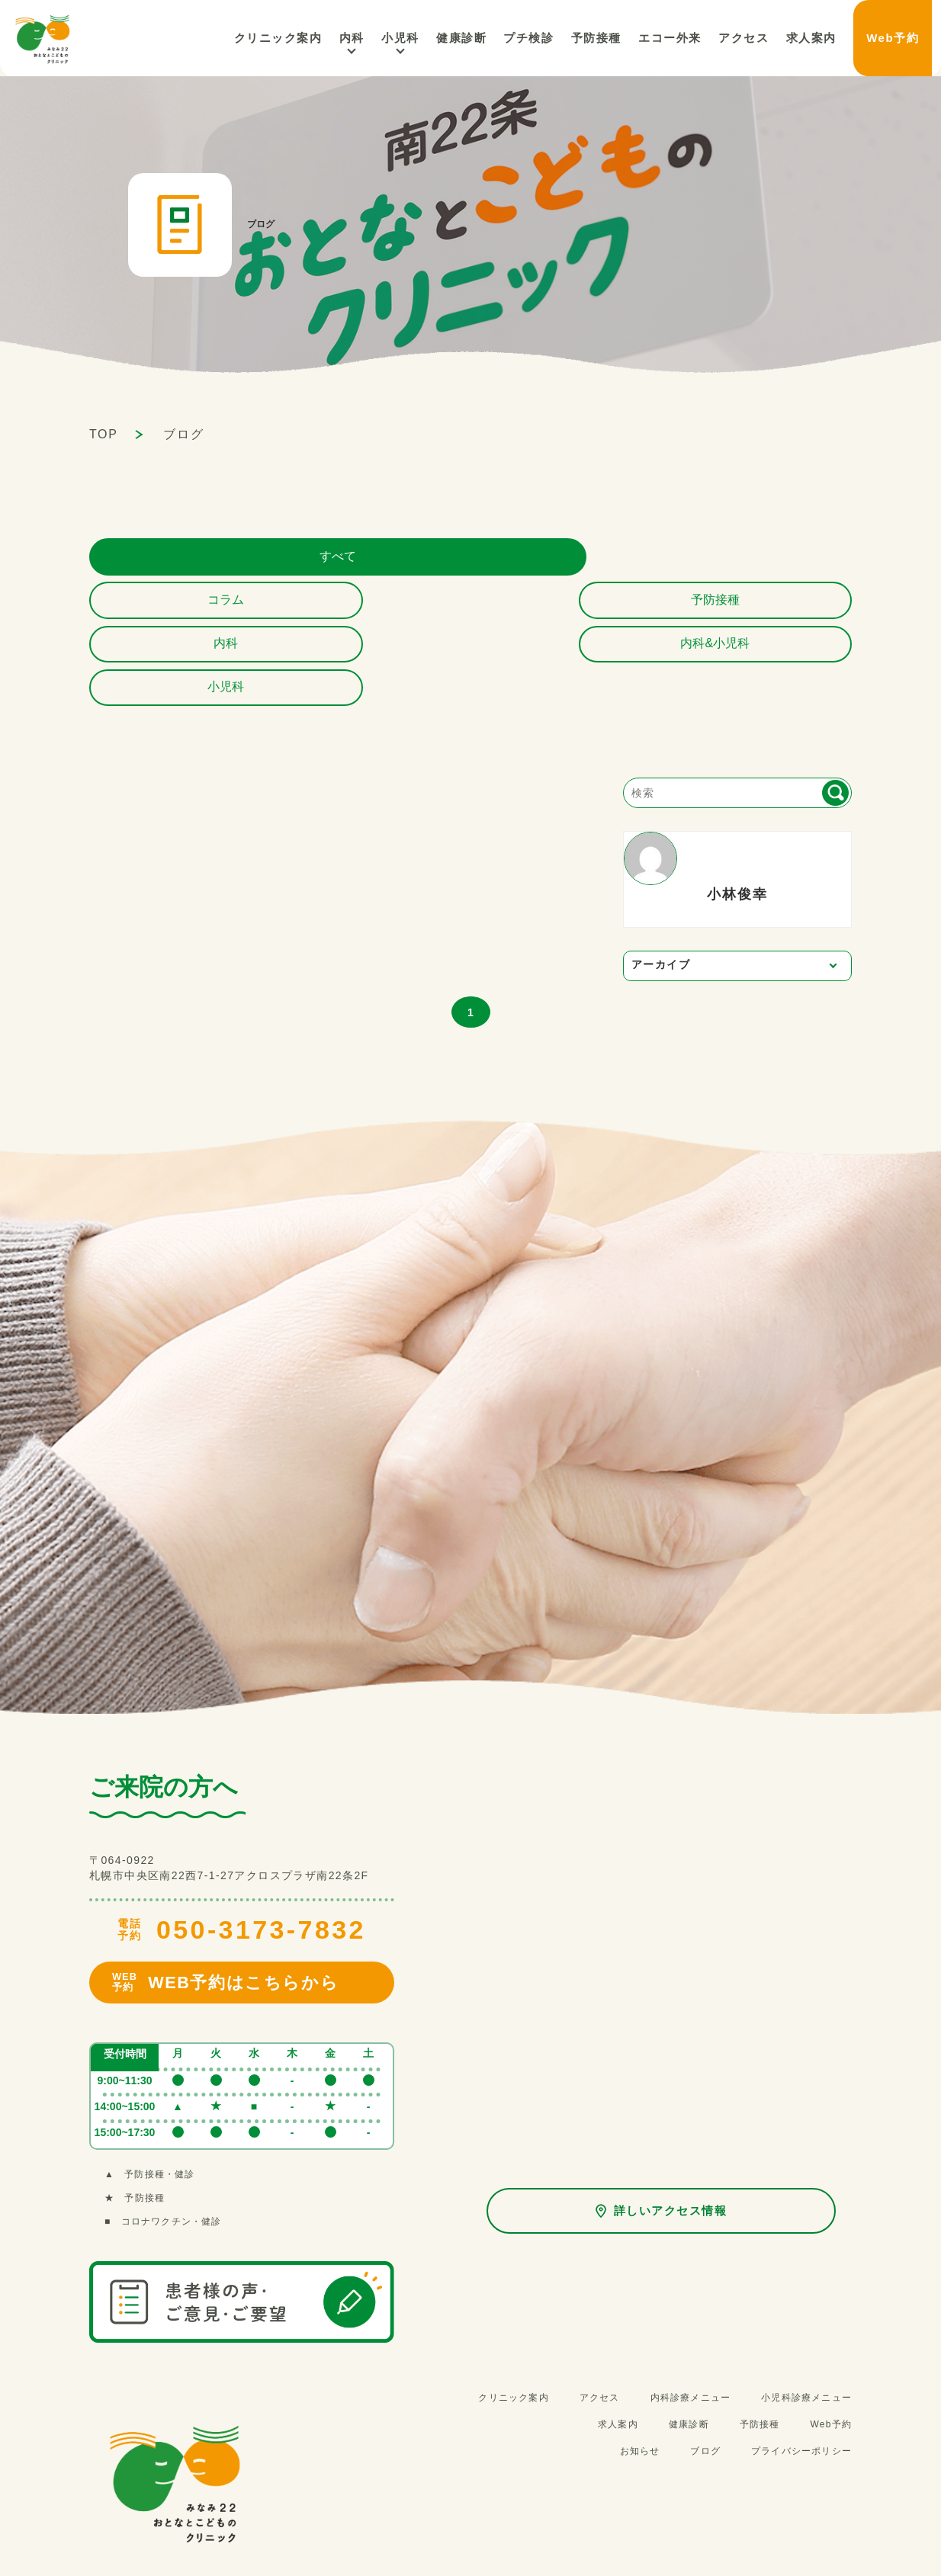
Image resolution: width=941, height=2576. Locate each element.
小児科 (451, 37)
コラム (314, 560)
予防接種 (470, 560)
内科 (408, 37)
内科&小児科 (783, 560)
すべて (158, 560)
